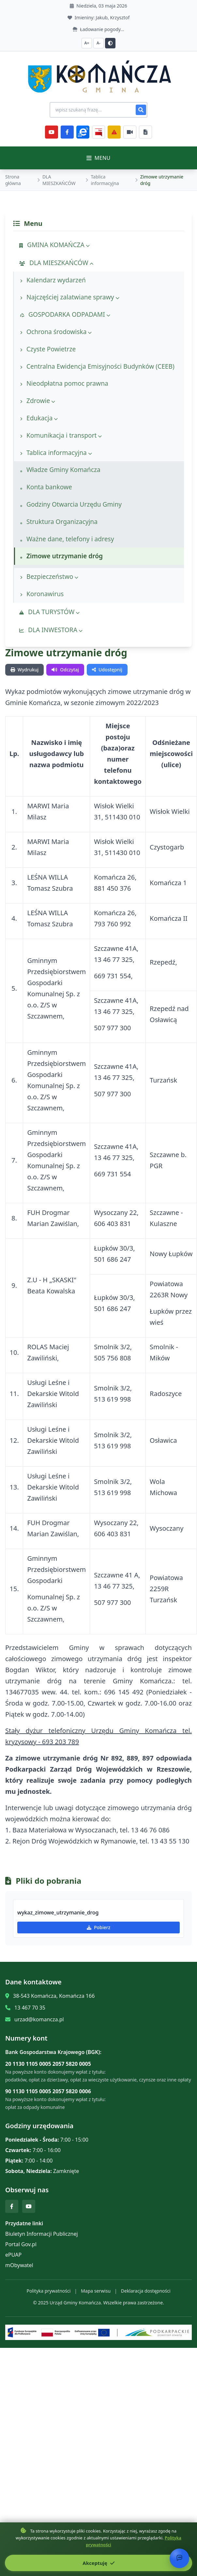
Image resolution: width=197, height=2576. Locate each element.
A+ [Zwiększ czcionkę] (86, 43)
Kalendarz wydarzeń (53, 280)
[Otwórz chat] (179, 2558)
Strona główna (13, 180)
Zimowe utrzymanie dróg (61, 555)
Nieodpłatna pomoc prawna (64, 383)
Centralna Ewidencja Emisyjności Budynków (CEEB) (97, 366)
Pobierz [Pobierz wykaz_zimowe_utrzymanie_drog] (98, 1927)
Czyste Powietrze (48, 349)
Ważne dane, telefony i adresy (67, 538)
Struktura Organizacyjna (59, 521)
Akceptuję (98, 2563)
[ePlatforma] (82, 132)
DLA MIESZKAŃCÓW (59, 180)
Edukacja (39, 417)
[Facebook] (67, 132)
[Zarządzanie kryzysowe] (114, 132)
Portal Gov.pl (21, 2244)
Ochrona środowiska (56, 331)
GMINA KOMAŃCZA (54, 244)
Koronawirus (42, 593)
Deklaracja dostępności (146, 2291)
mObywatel (19, 2265)
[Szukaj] (141, 110)
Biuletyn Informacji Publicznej (41, 2233)
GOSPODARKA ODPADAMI (65, 314)
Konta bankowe (46, 486)
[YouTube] (51, 132)
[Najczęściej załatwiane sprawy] (129, 132)
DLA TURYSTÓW (49, 611)
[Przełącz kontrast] (110, 43)
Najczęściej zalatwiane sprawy (69, 297)
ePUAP (13, 2254)
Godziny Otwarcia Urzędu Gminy (71, 504)
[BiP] (98, 132)
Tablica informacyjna (105, 180)
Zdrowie (37, 400)
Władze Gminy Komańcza (60, 469)
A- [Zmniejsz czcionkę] (98, 43)
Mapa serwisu (96, 2291)
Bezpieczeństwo (49, 576)
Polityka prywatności (48, 2291)
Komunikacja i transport (61, 435)
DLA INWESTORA (51, 629)
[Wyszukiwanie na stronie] (98, 110)
